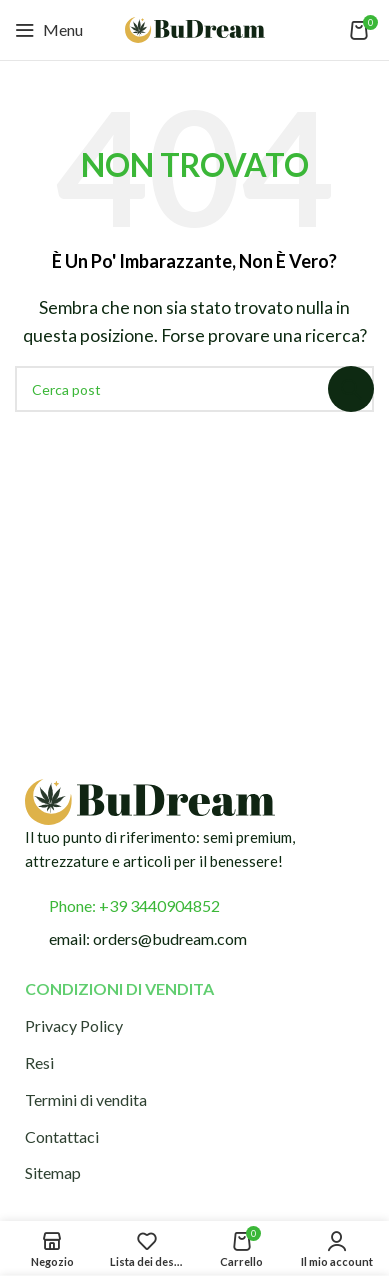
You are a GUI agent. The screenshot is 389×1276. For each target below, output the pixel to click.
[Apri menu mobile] (49, 30)
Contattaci (62, 1136)
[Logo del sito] (195, 27)
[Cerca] (194, 389)
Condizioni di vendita (119, 988)
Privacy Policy (74, 1025)
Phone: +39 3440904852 (134, 905)
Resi (39, 1062)
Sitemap (53, 1172)
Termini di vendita (86, 1099)
